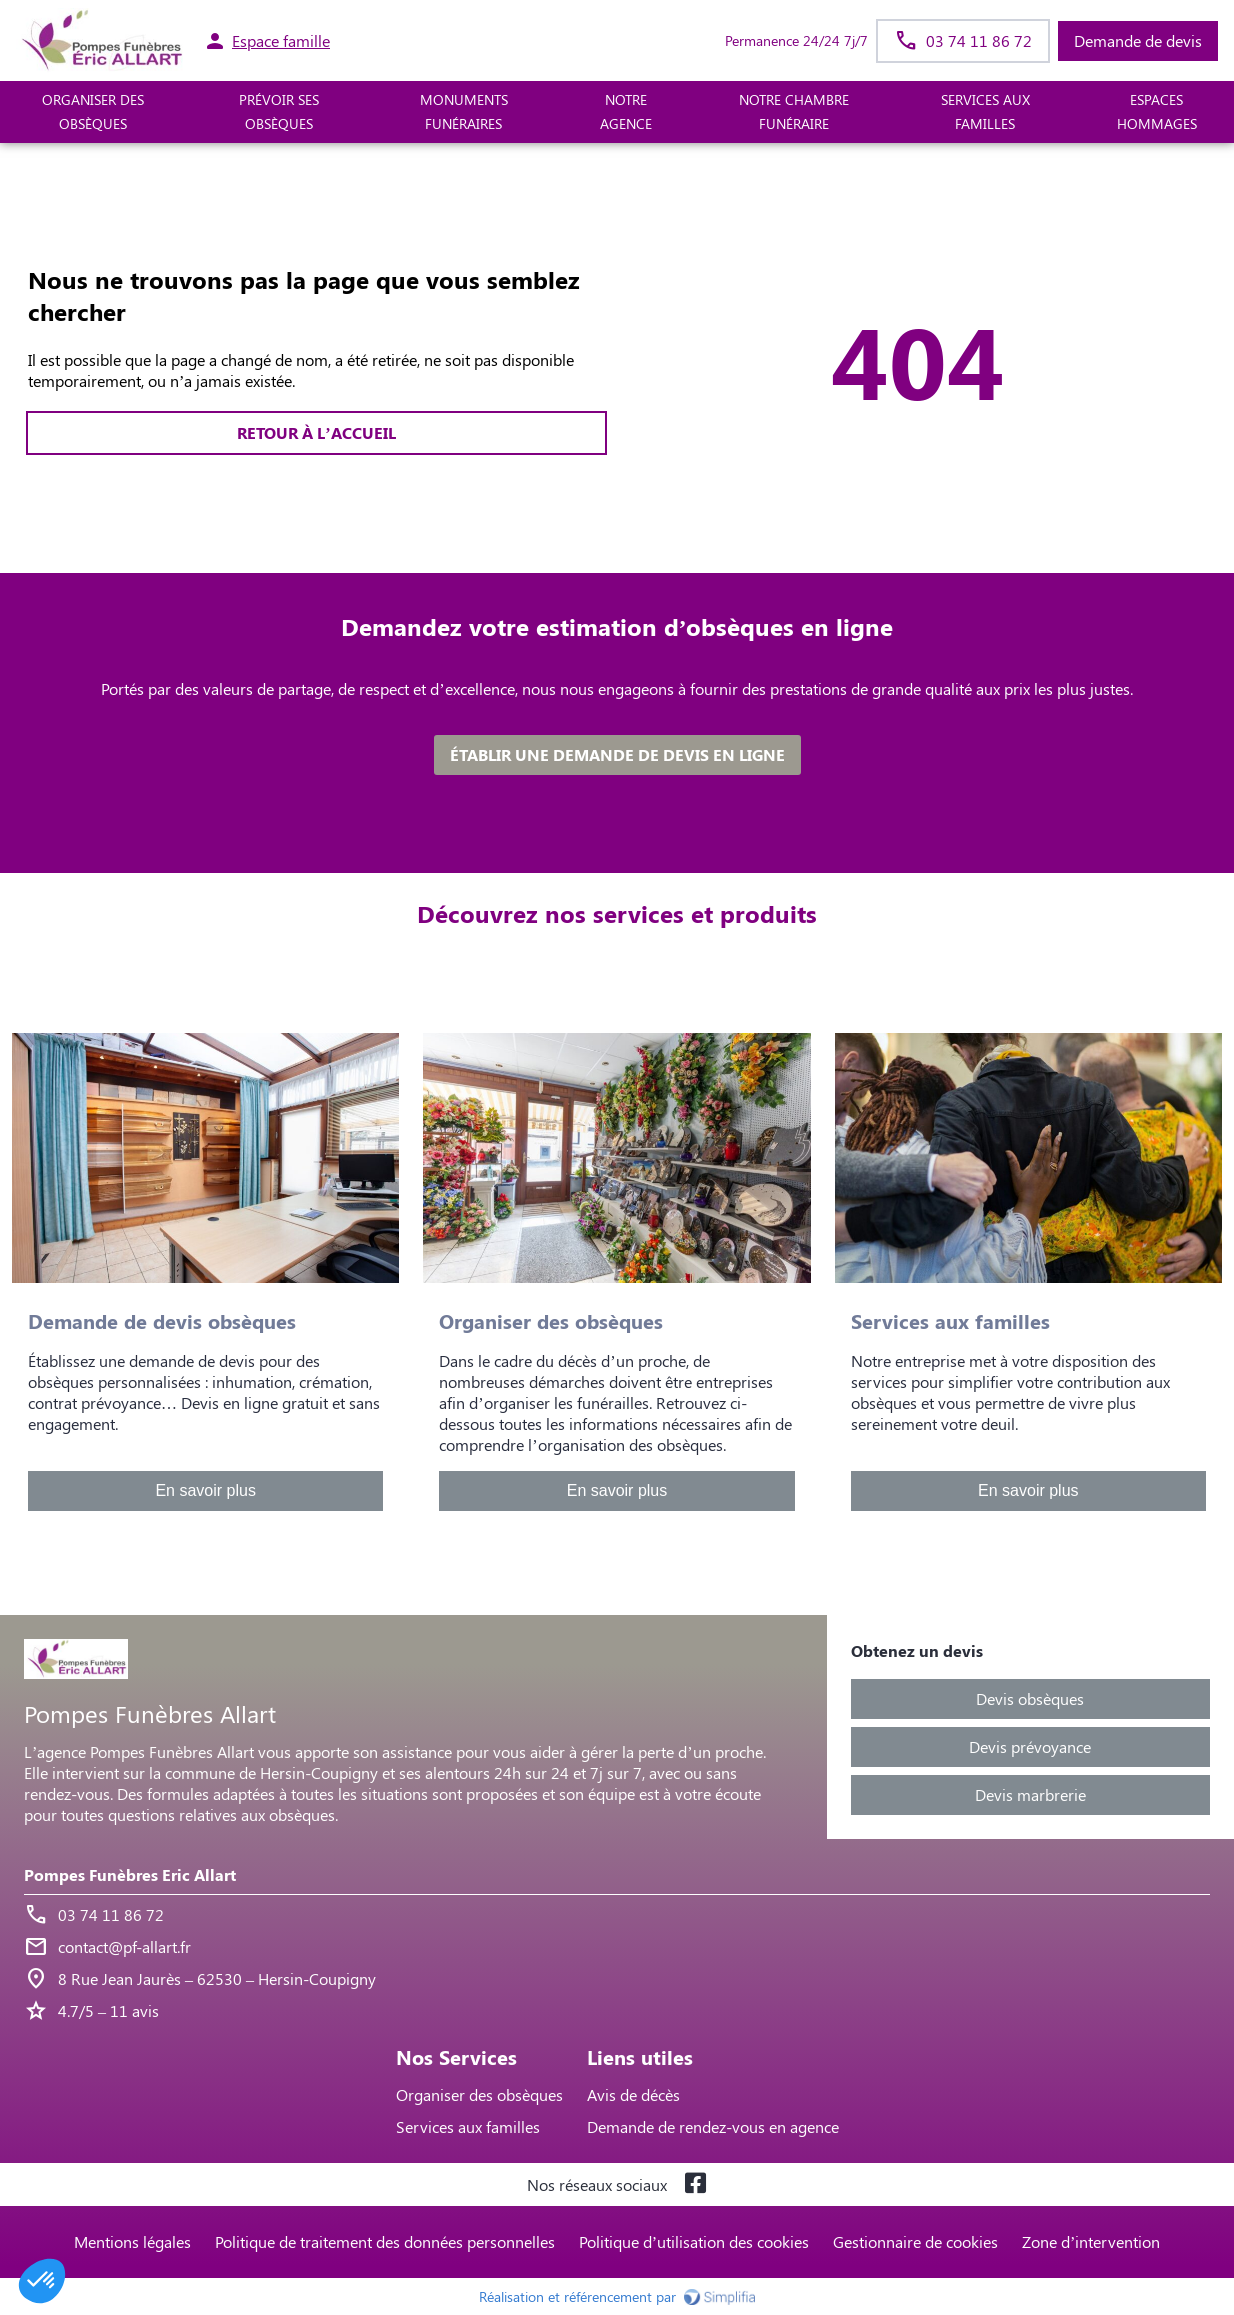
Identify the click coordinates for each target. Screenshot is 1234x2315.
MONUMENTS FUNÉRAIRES (464, 112)
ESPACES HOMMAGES (1157, 112)
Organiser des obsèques (479, 2094)
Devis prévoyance (1030, 1746)
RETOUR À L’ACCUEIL (316, 432)
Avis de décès (633, 2094)
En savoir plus (205, 1490)
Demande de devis (1138, 40)
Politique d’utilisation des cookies (694, 2241)
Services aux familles (468, 2126)
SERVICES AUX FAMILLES (985, 112)
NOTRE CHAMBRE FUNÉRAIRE (794, 112)
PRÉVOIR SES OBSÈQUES (279, 112)
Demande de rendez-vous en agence (713, 2126)
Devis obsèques (1030, 1698)
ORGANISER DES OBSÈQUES (93, 112)
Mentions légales (132, 2241)
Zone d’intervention (1091, 2241)
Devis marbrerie (1030, 1794)
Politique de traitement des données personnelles (385, 2241)
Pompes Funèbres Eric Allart (130, 1874)
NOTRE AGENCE (626, 112)
